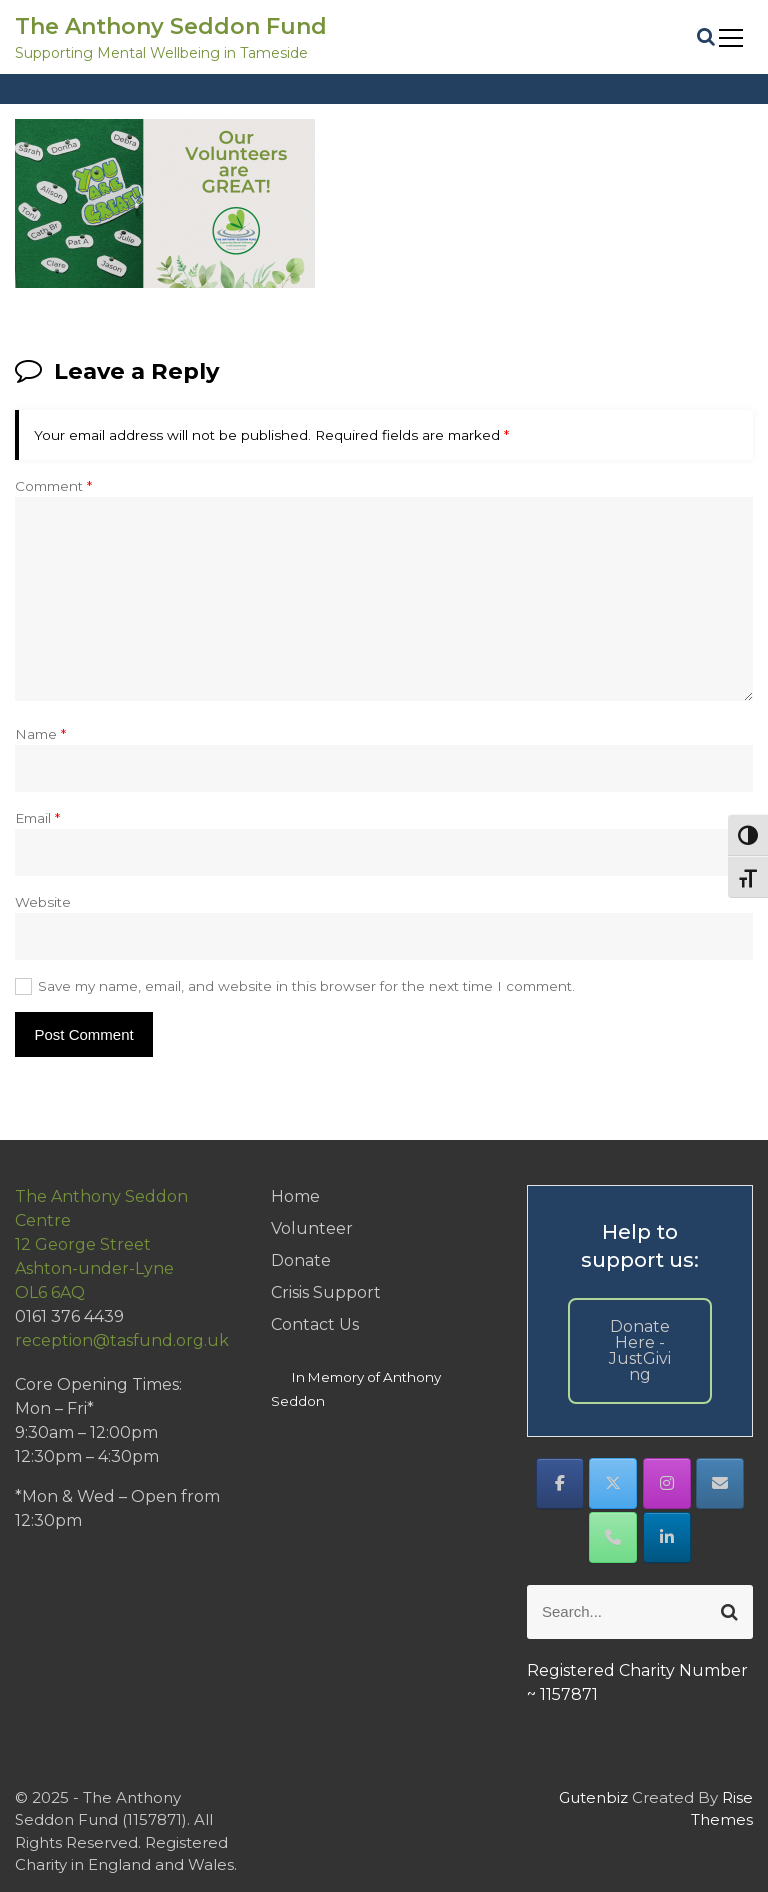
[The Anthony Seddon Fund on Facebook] (560, 1483)
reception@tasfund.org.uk (122, 1340)
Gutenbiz (595, 1797)
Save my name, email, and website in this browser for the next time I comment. (306, 986)
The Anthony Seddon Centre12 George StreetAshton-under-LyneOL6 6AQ (101, 1244)
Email (37, 818)
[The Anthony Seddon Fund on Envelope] (720, 1483)
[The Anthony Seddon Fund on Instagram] (667, 1483)
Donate (301, 1260)
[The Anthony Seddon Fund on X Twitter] (613, 1483)
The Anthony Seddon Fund (171, 26)
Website (43, 902)
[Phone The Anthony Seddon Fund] (613, 1537)
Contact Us (315, 1324)
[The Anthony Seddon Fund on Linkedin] (667, 1537)
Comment (53, 486)
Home (295, 1196)
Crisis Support (326, 1292)
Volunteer (312, 1228)
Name (40, 734)
